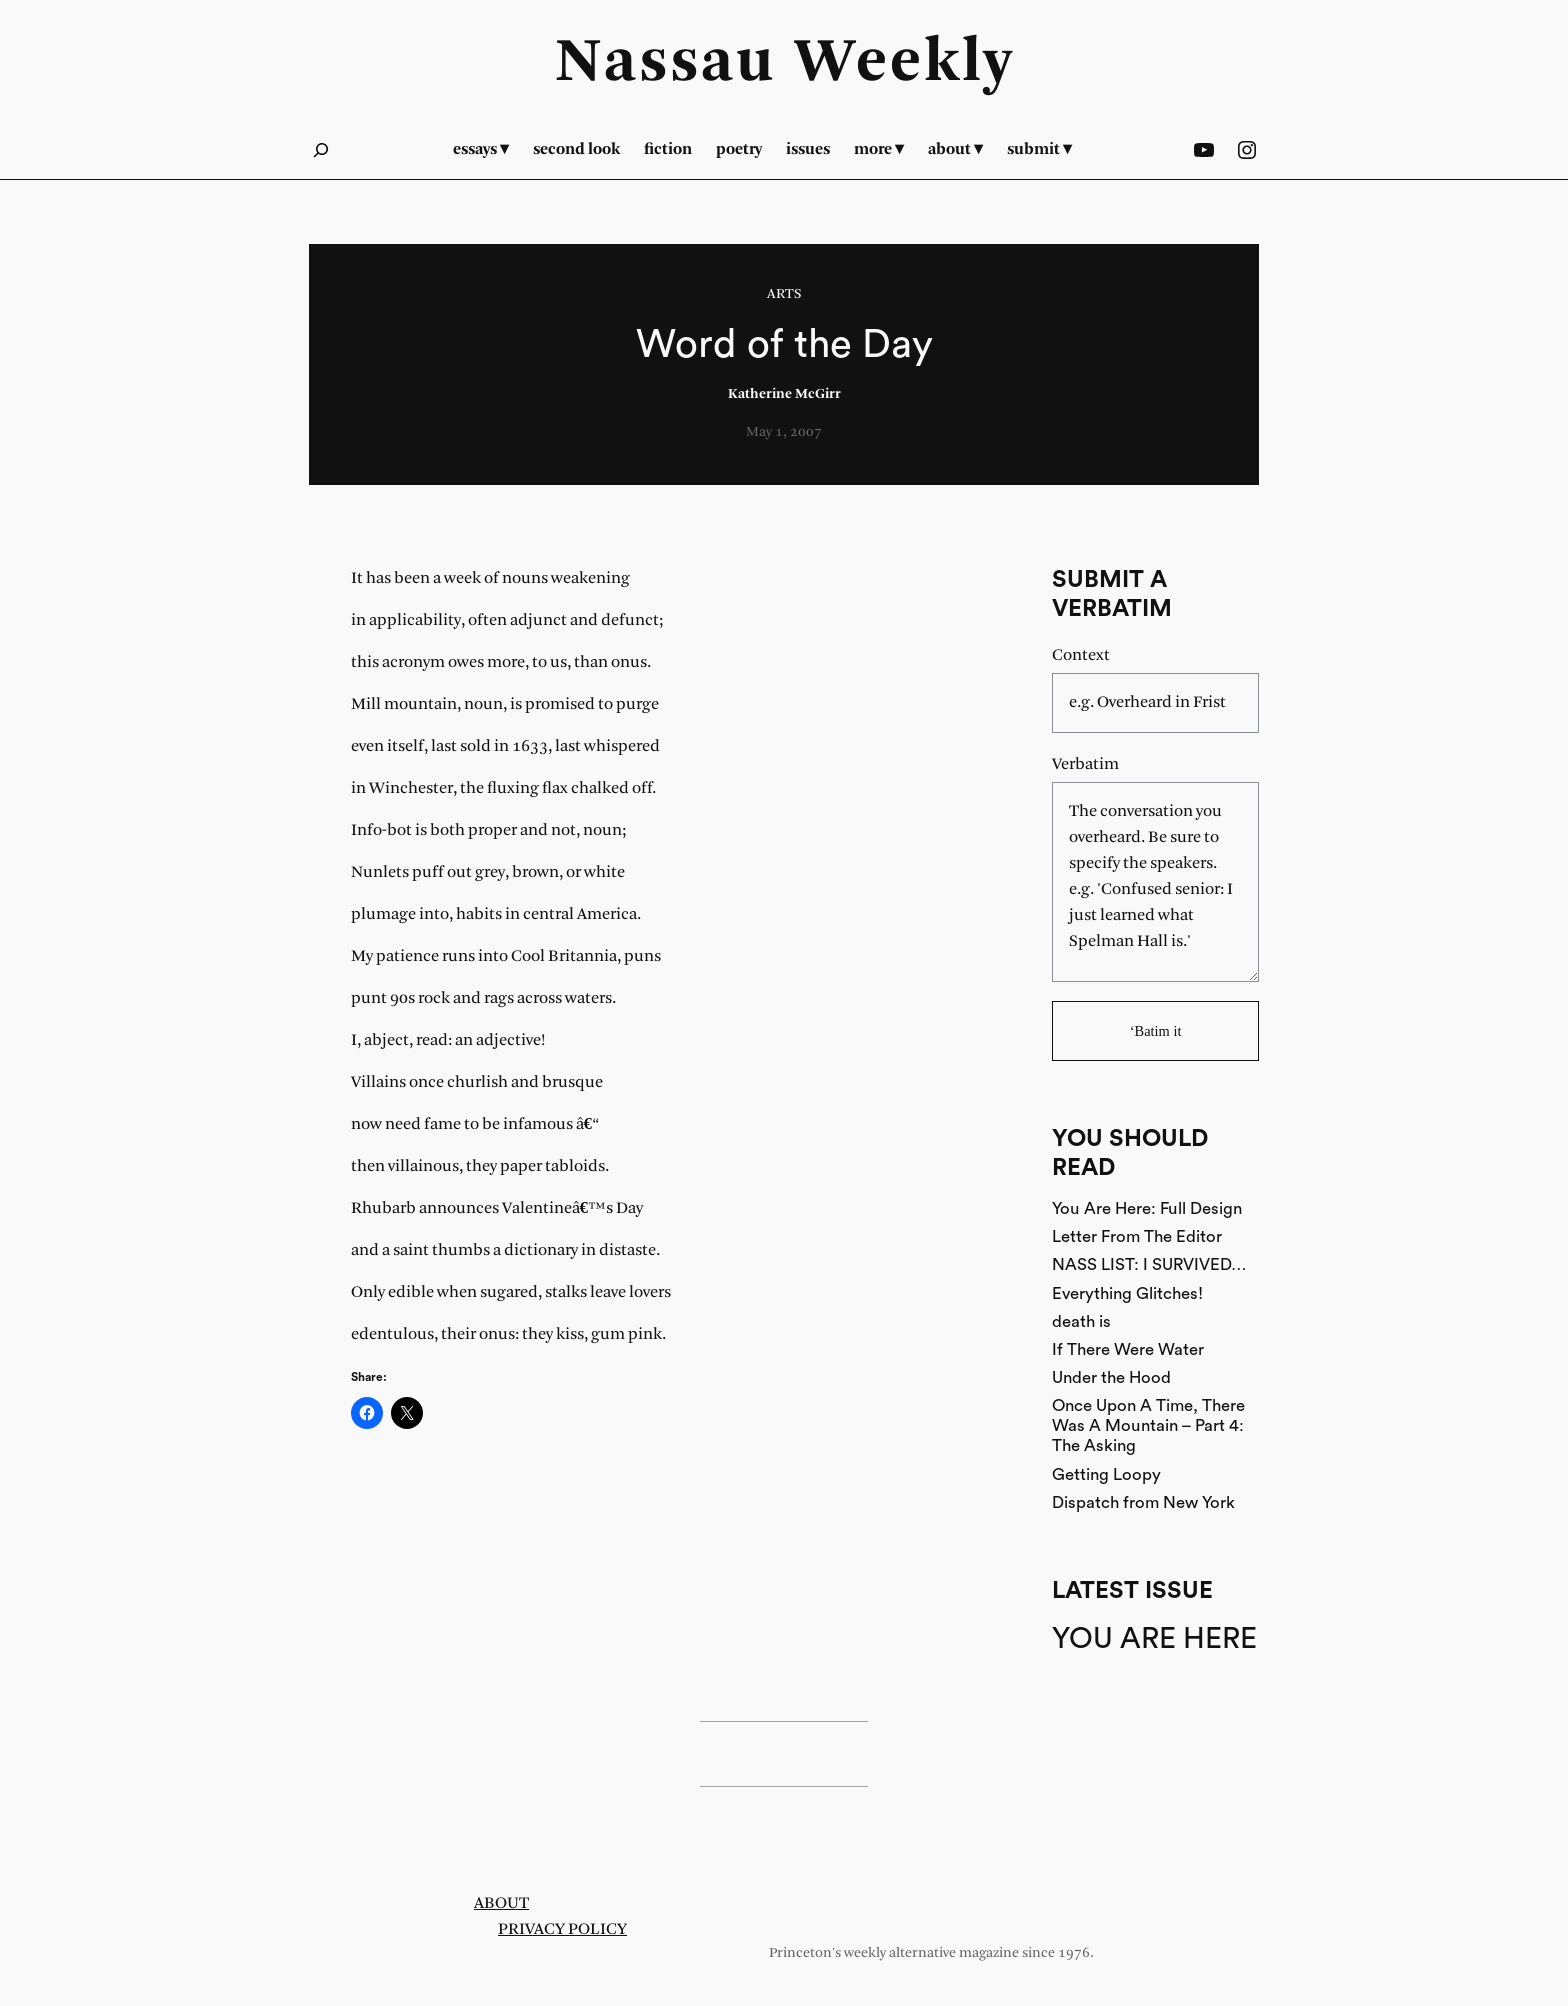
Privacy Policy (562, 1929)
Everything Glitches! (1127, 1293)
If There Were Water (1128, 1349)
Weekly (904, 64)
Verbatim (1085, 764)
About (501, 1903)
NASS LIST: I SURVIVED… (1149, 1264)
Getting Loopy (1106, 1474)
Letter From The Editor (1137, 1236)
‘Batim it (1156, 1031)
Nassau (665, 64)
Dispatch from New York (1143, 1502)
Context (1081, 655)
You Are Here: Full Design (1147, 1208)
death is (1081, 1321)
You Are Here (1154, 1639)
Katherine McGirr (784, 394)
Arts (784, 294)
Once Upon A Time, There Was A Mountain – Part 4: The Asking (1148, 1425)
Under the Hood (1111, 1377)
